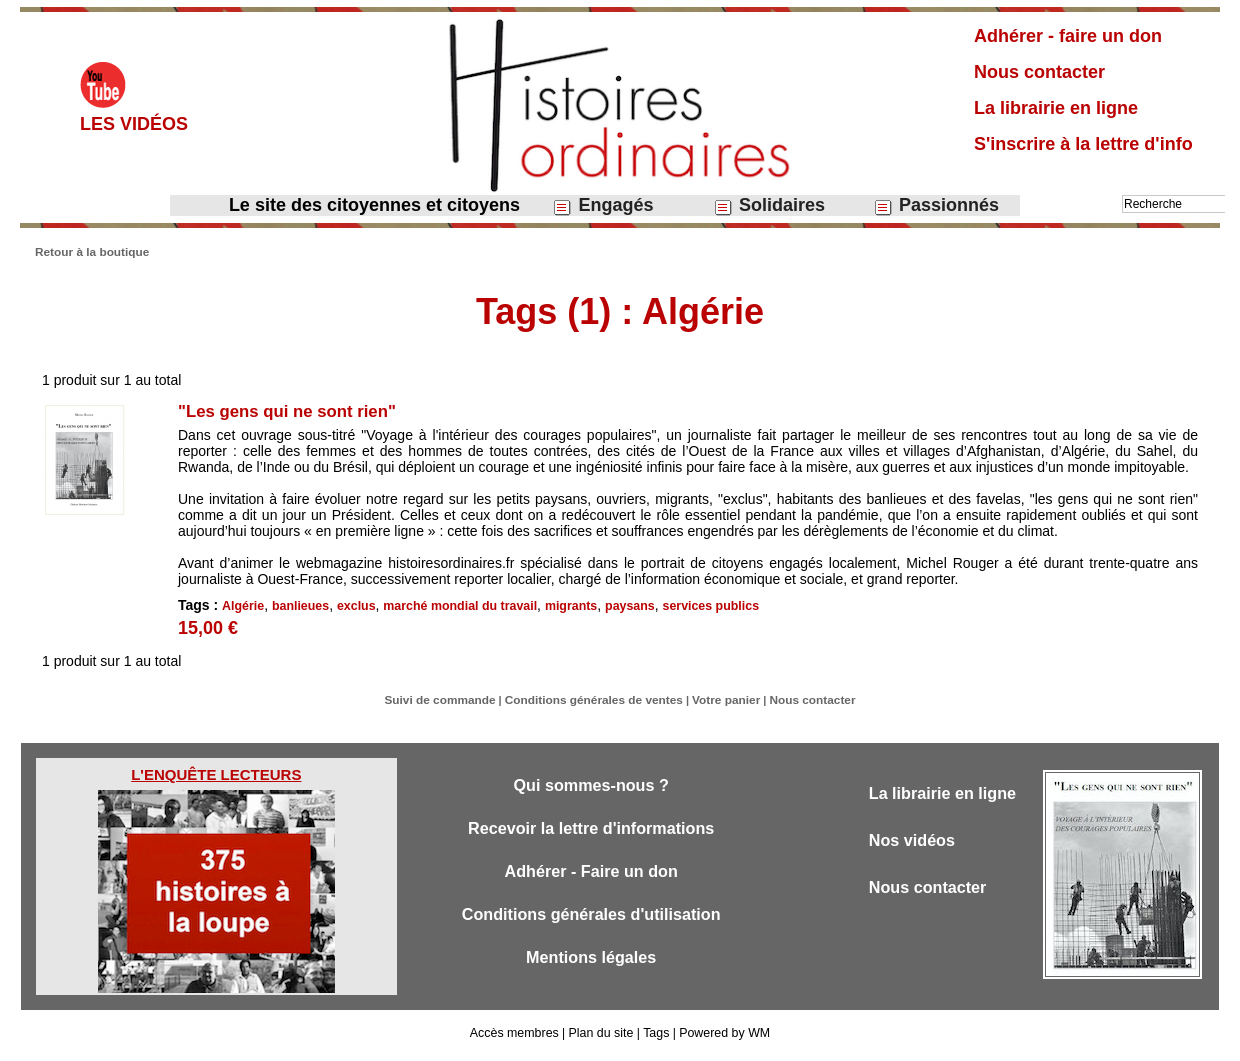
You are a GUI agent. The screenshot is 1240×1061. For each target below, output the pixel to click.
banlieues (298, 605)
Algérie (242, 605)
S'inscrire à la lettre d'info (1083, 144)
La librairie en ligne (1056, 108)
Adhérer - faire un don (1068, 36)
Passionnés (936, 205)
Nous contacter (1039, 72)
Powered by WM (722, 1039)
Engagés (602, 205)
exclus (352, 605)
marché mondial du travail (453, 605)
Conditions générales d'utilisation (591, 923)
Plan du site (601, 1039)
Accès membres (517, 1039)
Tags (654, 1039)
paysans (618, 605)
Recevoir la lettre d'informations (591, 835)
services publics (696, 605)
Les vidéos (134, 124)
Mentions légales (591, 967)
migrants (560, 605)
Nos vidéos (914, 847)
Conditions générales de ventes (596, 707)
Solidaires (769, 205)
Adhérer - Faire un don (591, 879)
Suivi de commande (451, 707)
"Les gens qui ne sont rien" (295, 410)
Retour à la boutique (88, 251)
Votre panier (718, 707)
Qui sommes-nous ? (590, 791)
